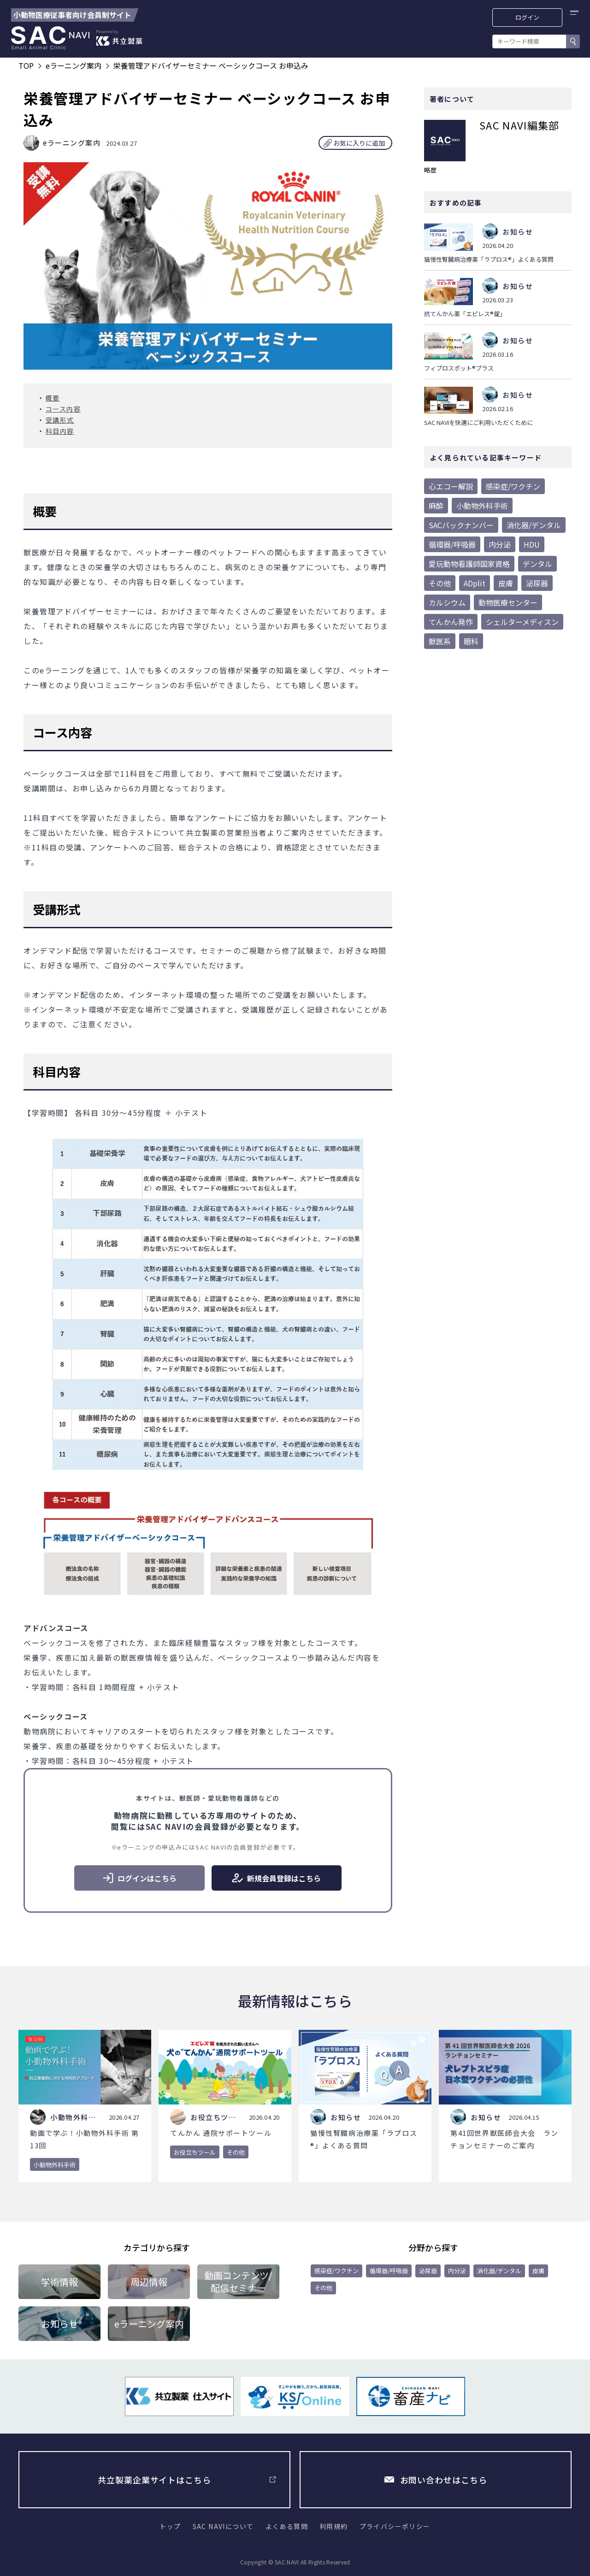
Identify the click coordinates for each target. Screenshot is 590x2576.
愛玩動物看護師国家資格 (469, 563)
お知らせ (59, 2323)
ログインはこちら (139, 1878)
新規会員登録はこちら (276, 1878)
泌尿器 (537, 583)
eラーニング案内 (149, 2323)
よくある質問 (287, 2526)
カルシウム (447, 602)
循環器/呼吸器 (452, 544)
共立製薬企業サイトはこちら (154, 2480)
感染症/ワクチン (513, 486)
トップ (170, 2526)
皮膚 (505, 583)
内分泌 (500, 544)
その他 (440, 583)
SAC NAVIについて (223, 2526)
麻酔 (436, 505)
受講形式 (60, 419)
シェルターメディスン (522, 621)
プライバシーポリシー (395, 2526)
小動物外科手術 (482, 505)
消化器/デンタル (534, 525)
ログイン (527, 17)
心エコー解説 (451, 486)
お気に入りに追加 (359, 142)
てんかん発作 (451, 621)
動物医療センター (507, 602)
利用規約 (333, 2526)
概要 (53, 397)
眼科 (471, 641)
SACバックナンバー (461, 525)
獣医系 (440, 641)
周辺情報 (148, 2281)
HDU (532, 544)
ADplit (474, 583)
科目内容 (60, 431)
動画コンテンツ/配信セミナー (238, 2281)
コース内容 (63, 408)
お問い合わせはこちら (443, 2480)
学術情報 (59, 2281)
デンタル (537, 563)
